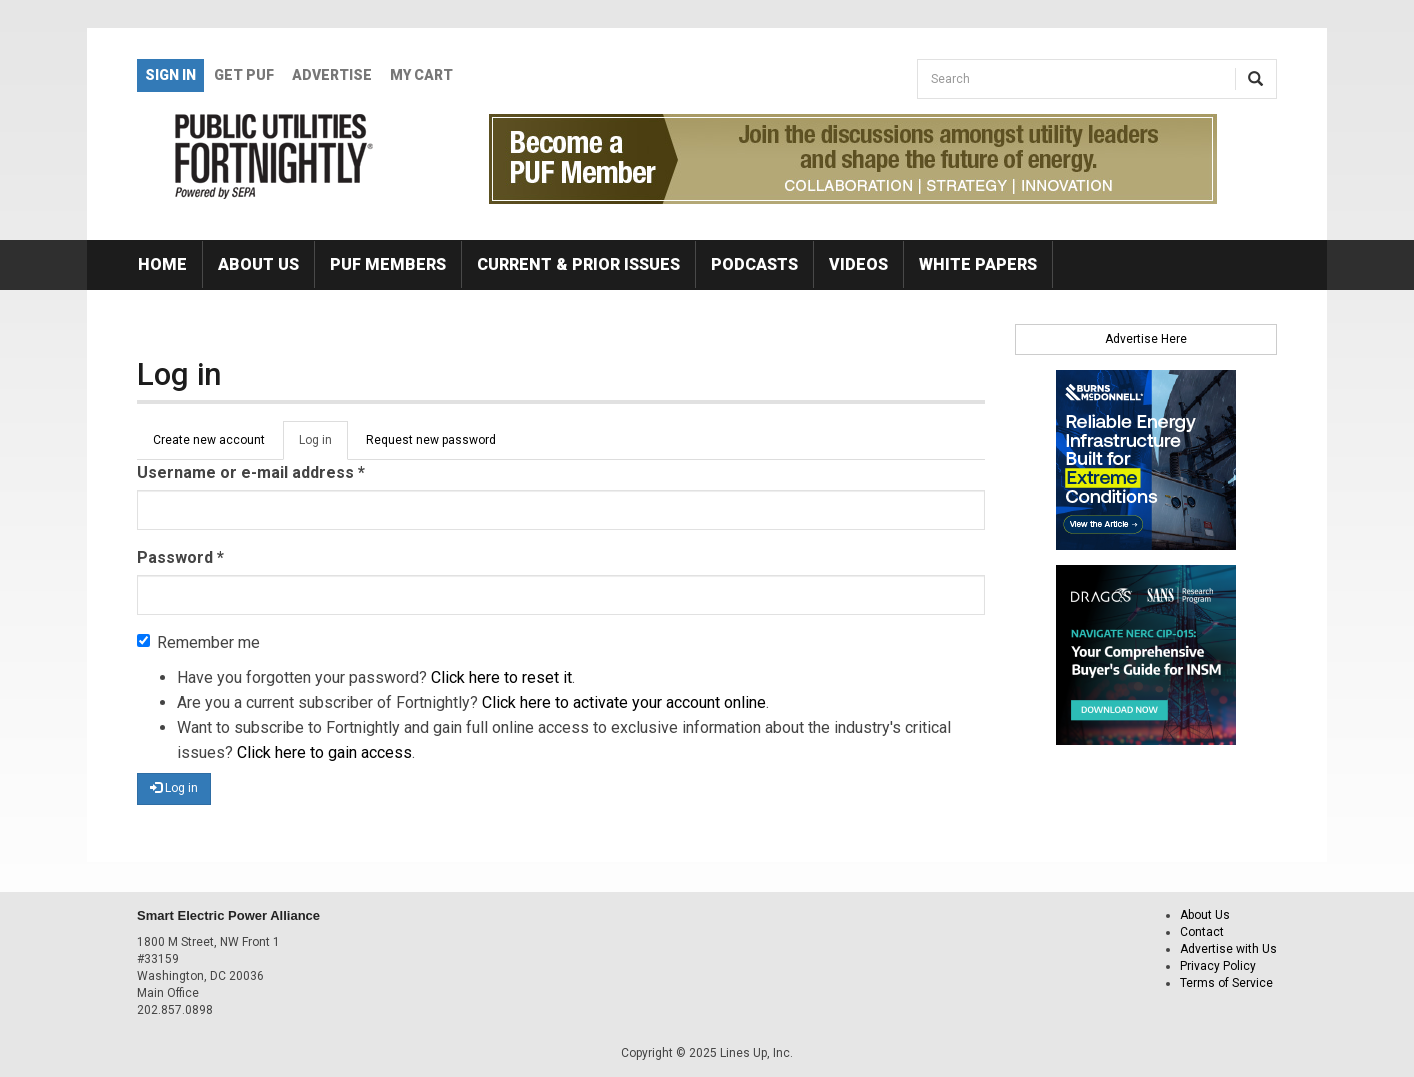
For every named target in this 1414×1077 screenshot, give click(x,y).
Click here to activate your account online (624, 702)
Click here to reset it (501, 677)
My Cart (421, 75)
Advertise (332, 75)
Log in (323, 446)
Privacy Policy (1218, 966)
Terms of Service (1226, 983)
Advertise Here (1146, 339)
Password (180, 557)
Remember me (198, 642)
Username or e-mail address (251, 472)
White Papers (978, 264)
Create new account (209, 440)
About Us (258, 264)
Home (162, 264)
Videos (858, 264)
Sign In (170, 75)
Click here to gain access (324, 752)
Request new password (431, 440)
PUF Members (388, 264)
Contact (1202, 932)
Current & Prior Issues (578, 264)
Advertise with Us (1228, 949)
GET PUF (244, 75)
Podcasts (754, 264)
